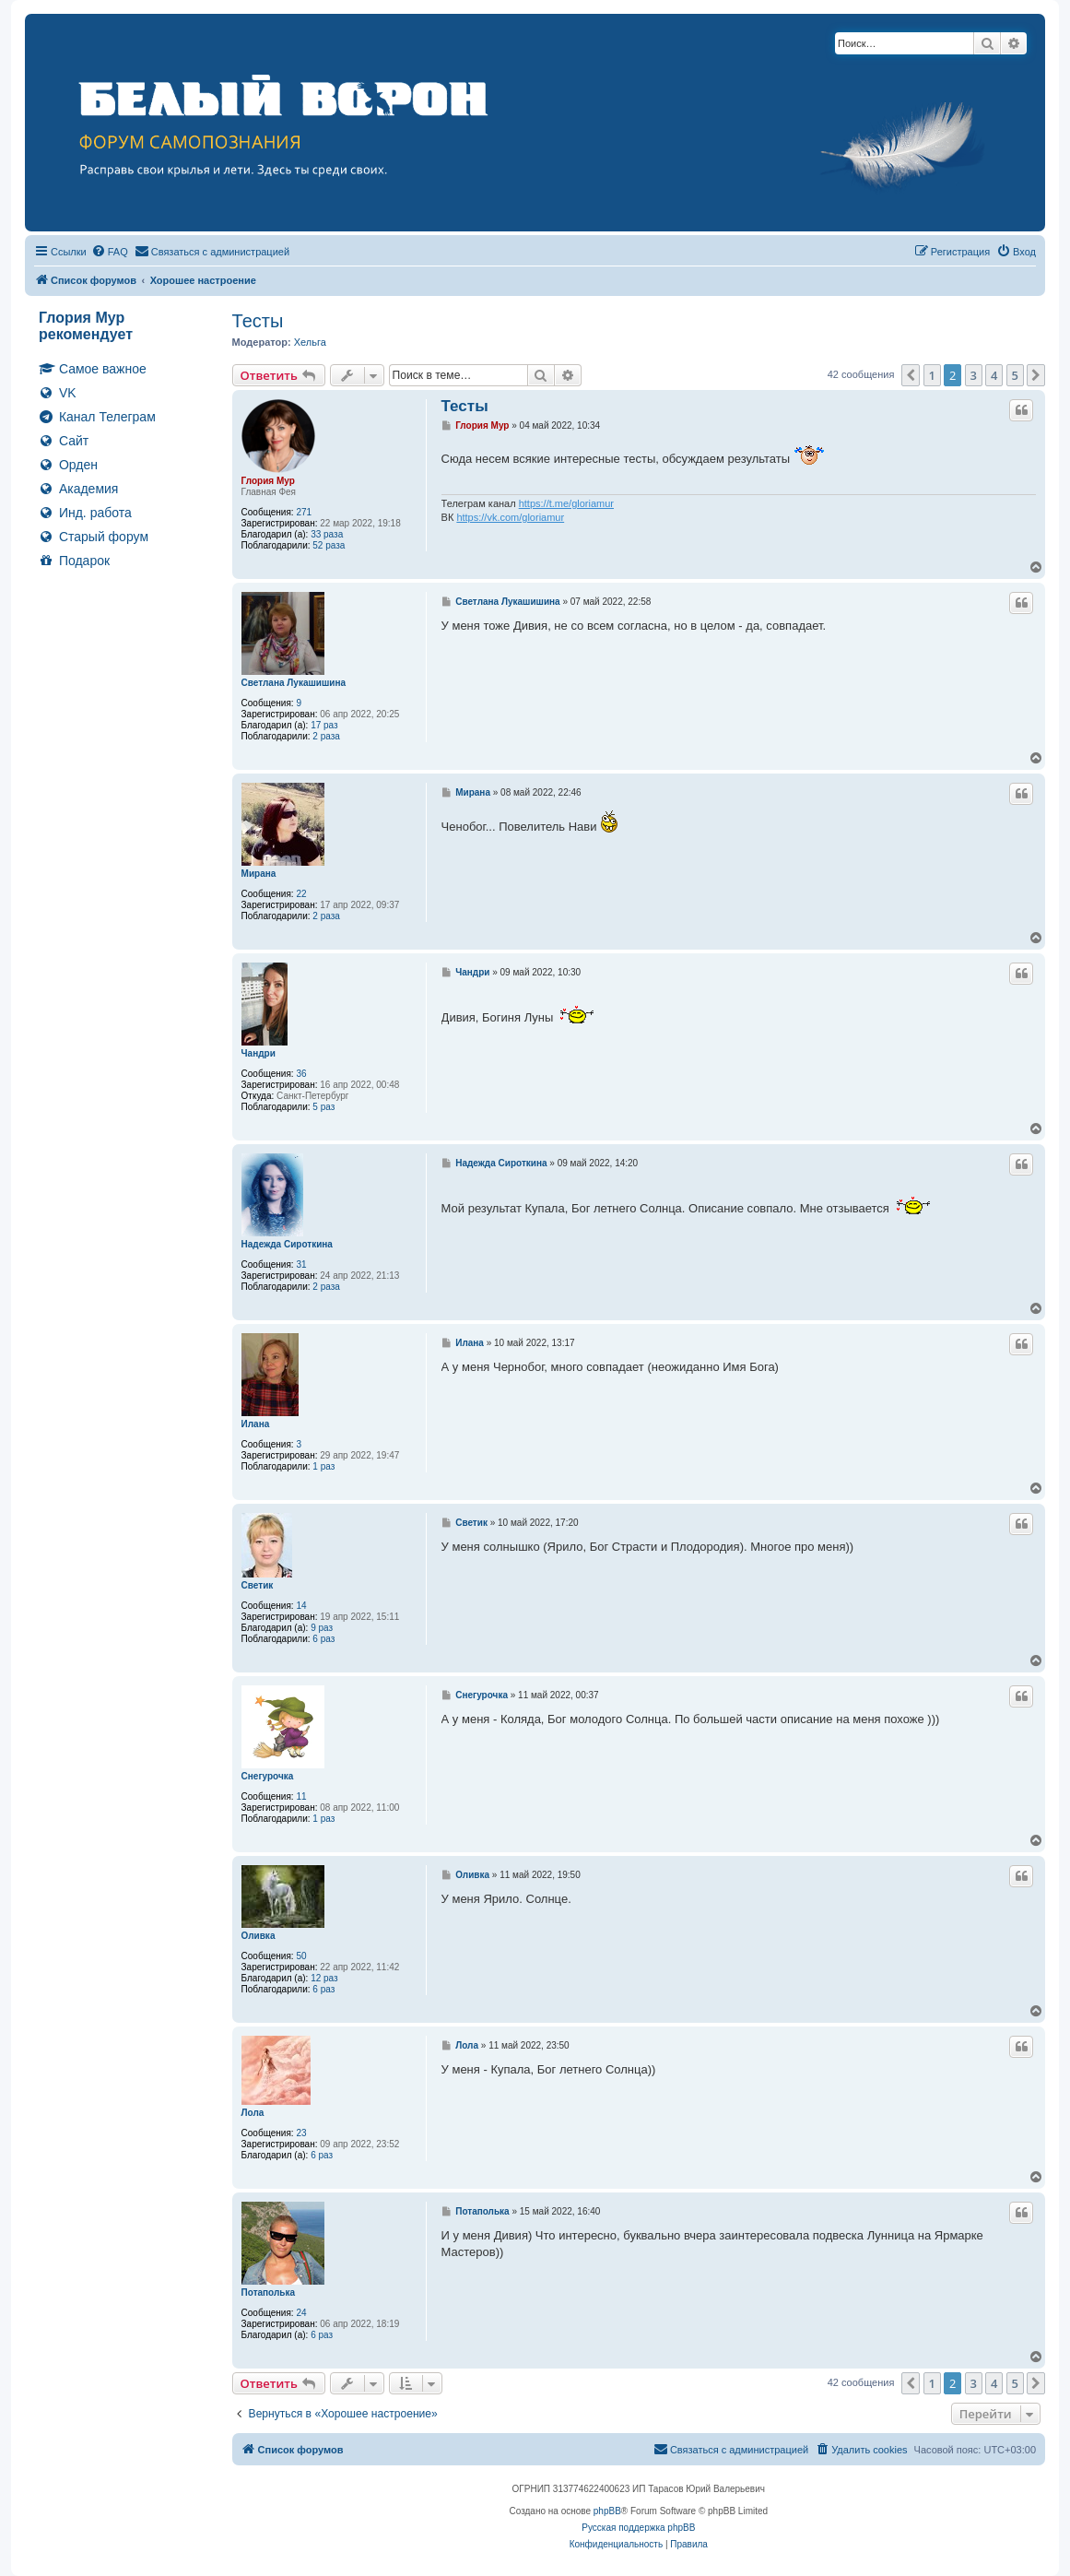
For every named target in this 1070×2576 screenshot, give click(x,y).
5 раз (323, 1107)
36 (301, 1074)
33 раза (327, 534)
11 (301, 1796)
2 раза (326, 736)
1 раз (323, 1466)
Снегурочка (267, 1776)
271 (304, 512)
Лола (253, 2113)
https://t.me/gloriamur (566, 503)
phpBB (607, 2511)
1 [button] (932, 375)
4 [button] (994, 375)
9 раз (322, 1628)
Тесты (258, 321)
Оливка (258, 1936)
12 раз (324, 1978)
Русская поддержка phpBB (638, 2528)
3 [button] (973, 375)
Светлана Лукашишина (293, 683)
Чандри (258, 1053)
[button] (910, 375)
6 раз (323, 1639)
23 (301, 2133)
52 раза (328, 545)
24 (301, 2313)
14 (301, 1606)
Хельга (310, 342)
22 (301, 894)
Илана (255, 1424)
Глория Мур (268, 481)
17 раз (324, 725)
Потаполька (268, 2292)
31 (301, 1264)
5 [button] (1015, 375)
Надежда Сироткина (287, 1244)
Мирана (258, 874)
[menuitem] (109, 252)
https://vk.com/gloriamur (510, 517)
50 (301, 1956)
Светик (257, 1585)
